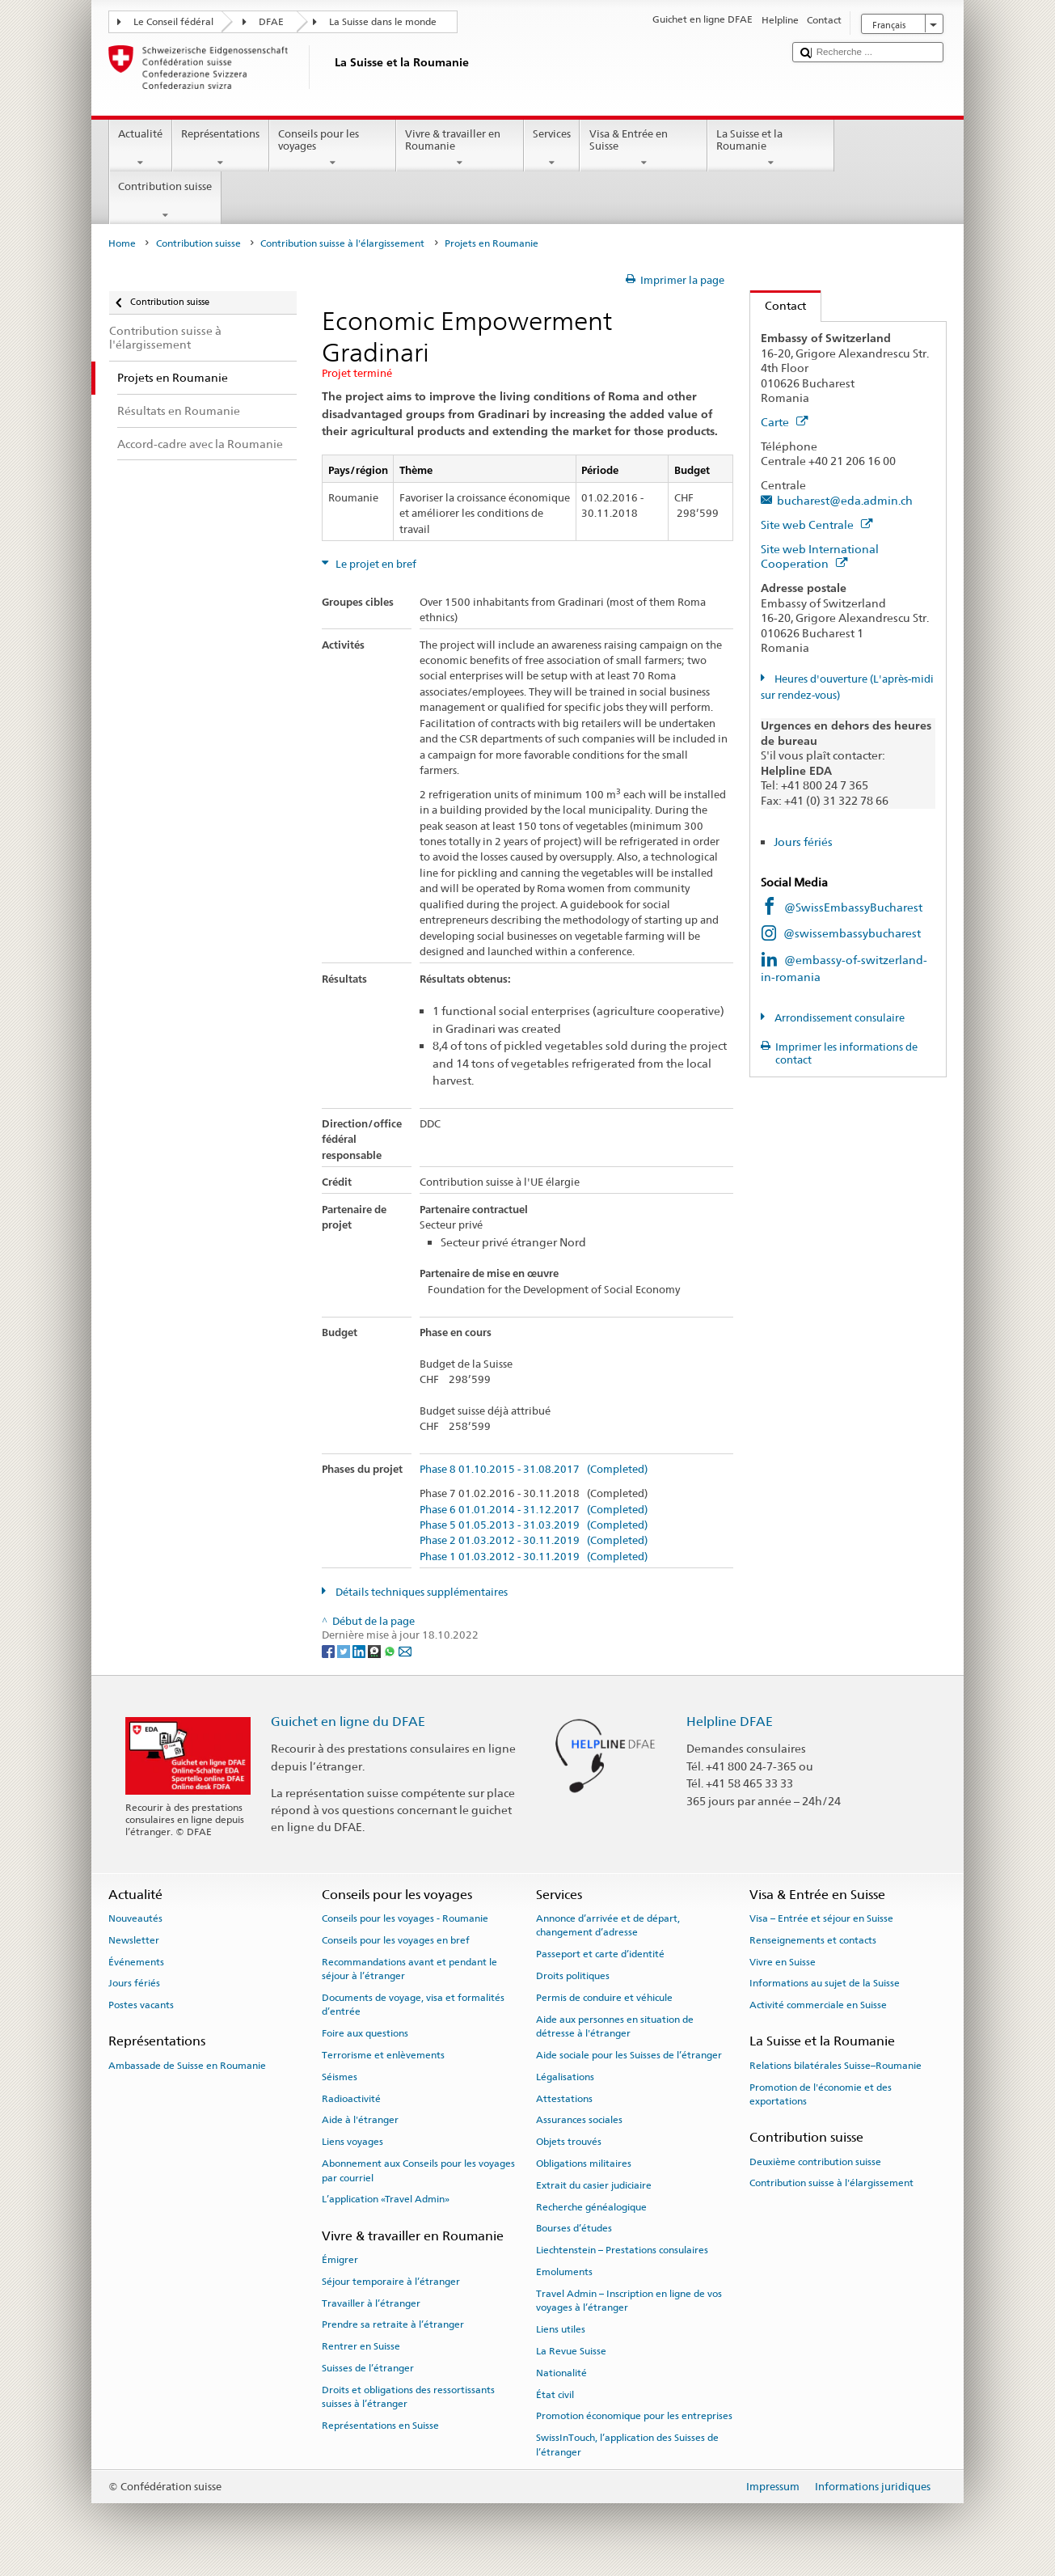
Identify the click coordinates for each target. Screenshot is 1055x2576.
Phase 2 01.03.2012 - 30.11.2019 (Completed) (534, 1540)
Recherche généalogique (591, 2206)
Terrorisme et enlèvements (383, 2055)
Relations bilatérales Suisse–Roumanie (835, 2065)
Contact (778, 305)
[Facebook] (329, 1650)
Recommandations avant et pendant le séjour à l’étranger (409, 1968)
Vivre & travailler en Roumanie (460, 148)
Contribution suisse (165, 201)
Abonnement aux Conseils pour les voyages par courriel (418, 2170)
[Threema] (375, 1650)
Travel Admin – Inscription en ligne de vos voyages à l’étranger (629, 2300)
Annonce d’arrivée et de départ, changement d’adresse (608, 1925)
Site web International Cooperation (820, 556)
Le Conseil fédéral (173, 21)
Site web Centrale (816, 524)
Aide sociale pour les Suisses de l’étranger (629, 2055)
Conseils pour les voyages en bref (396, 1940)
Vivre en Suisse (782, 1961)
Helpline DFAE (729, 1721)
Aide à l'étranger (360, 2120)
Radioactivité (351, 2098)
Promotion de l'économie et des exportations (820, 2093)
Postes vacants (141, 2005)
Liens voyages (352, 2141)
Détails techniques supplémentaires (420, 1592)
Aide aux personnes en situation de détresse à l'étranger (615, 2026)
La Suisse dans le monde (383, 21)
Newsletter (133, 1940)
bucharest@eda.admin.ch (845, 500)
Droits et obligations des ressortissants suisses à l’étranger (408, 2396)
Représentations (220, 148)
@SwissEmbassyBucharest (853, 907)
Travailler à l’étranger (371, 2302)
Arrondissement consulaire (838, 1018)
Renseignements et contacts (812, 1940)
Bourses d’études (574, 2228)
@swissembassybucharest (852, 933)
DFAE (271, 21)
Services (552, 148)
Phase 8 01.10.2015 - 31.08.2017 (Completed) (534, 1469)
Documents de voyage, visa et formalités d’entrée (413, 2004)
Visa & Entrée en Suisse (643, 148)
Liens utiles (560, 2329)
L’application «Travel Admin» (385, 2199)
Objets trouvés (568, 2141)
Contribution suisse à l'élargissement (342, 243)
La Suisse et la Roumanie (771, 148)
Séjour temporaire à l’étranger (391, 2281)
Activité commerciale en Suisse (818, 2005)
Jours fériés (803, 841)
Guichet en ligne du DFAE (348, 1721)
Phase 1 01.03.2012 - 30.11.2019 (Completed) (534, 1557)
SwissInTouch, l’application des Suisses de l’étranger (627, 2444)
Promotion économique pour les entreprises (634, 2416)
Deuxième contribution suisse (815, 2161)
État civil (555, 2394)
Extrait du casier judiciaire (594, 2185)
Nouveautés (135, 1918)
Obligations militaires (583, 2163)
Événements (136, 1961)
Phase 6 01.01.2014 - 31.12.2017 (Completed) (534, 1510)
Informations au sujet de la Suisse (824, 1983)
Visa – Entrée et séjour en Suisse (821, 1918)
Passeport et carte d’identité (600, 1954)
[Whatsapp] (391, 1650)
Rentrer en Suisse (361, 2346)
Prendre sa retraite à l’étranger (393, 2324)
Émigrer (340, 2259)
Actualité (140, 148)
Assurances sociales (579, 2120)
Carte (784, 422)
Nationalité (561, 2373)
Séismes (339, 2077)
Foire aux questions (365, 2033)
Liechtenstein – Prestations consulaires (622, 2250)
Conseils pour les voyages (333, 148)
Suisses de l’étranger (368, 2368)
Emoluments (564, 2272)
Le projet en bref (374, 564)
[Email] (405, 1650)
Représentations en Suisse (380, 2425)
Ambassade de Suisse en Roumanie (187, 2065)
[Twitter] (344, 1650)
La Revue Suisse (571, 2351)
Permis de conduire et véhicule (604, 1997)
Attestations (564, 2098)
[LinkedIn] (360, 1650)
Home (122, 243)
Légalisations (565, 2077)
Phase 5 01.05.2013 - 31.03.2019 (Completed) (534, 1525)
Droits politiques (573, 1976)
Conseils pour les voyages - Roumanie (405, 1918)
